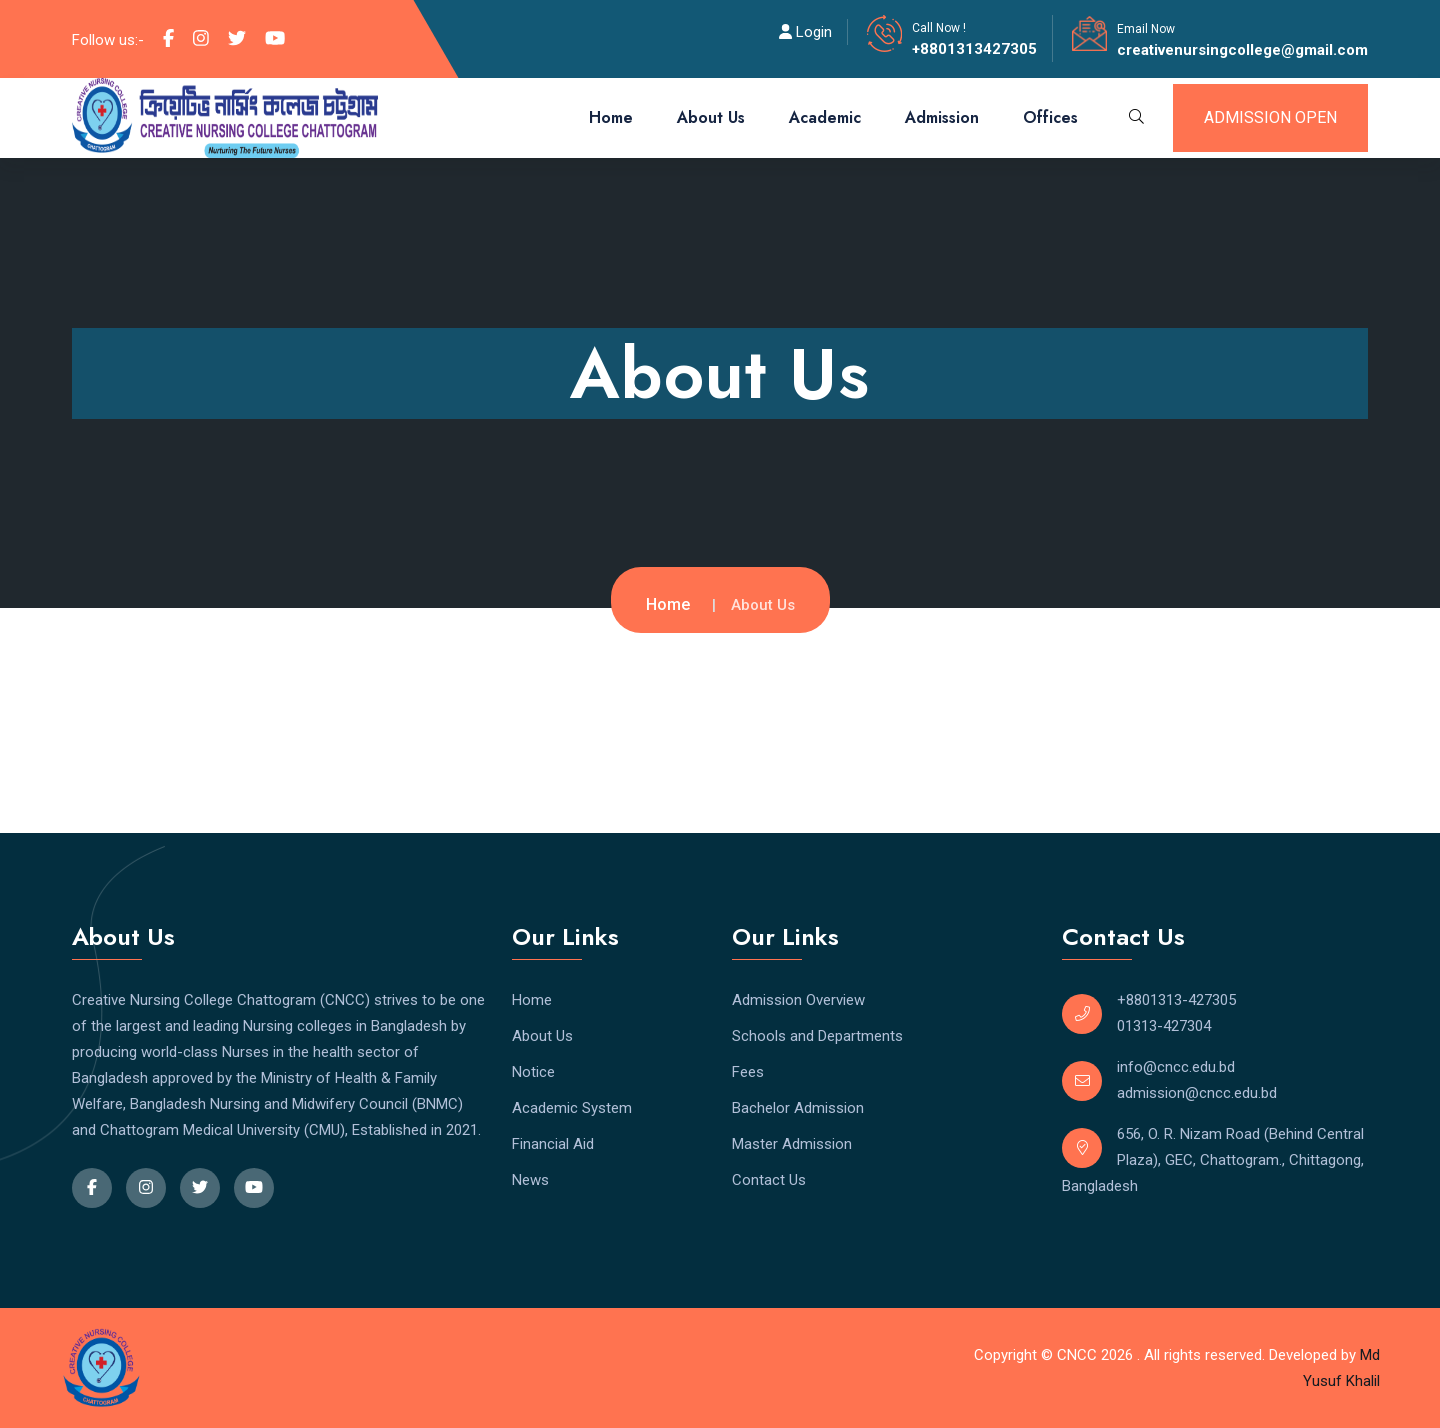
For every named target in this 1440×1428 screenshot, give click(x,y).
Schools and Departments (817, 1036)
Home (611, 117)
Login (805, 32)
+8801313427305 (974, 49)
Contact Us (769, 1180)
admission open (1270, 117)
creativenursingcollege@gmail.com (1242, 50)
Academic (825, 117)
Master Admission (792, 1144)
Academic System (572, 1108)
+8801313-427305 (1176, 1000)
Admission (942, 117)
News (530, 1180)
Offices (1050, 117)
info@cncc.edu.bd (1176, 1067)
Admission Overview (798, 1000)
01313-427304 (1164, 1026)
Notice (533, 1072)
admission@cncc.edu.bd (1197, 1093)
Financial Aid (553, 1144)
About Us (711, 117)
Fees (748, 1072)
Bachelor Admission (798, 1108)
